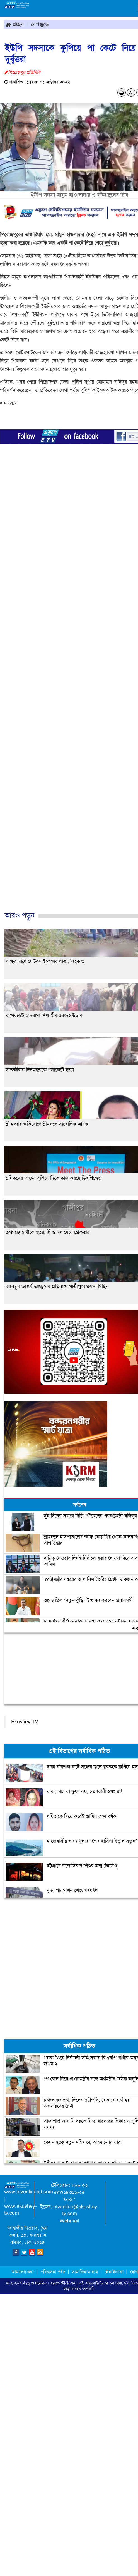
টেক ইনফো (115, 2272)
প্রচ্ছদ (15, 24)
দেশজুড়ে (40, 24)
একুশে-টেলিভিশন (62, 2283)
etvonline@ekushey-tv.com (76, 2210)
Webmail (69, 2220)
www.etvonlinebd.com (28, 2191)
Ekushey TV (24, 1721)
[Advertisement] (67, 691)
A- (131, 92)
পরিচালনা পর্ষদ (52, 2272)
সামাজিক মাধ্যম (85, 2272)
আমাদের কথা (23, 2272)
